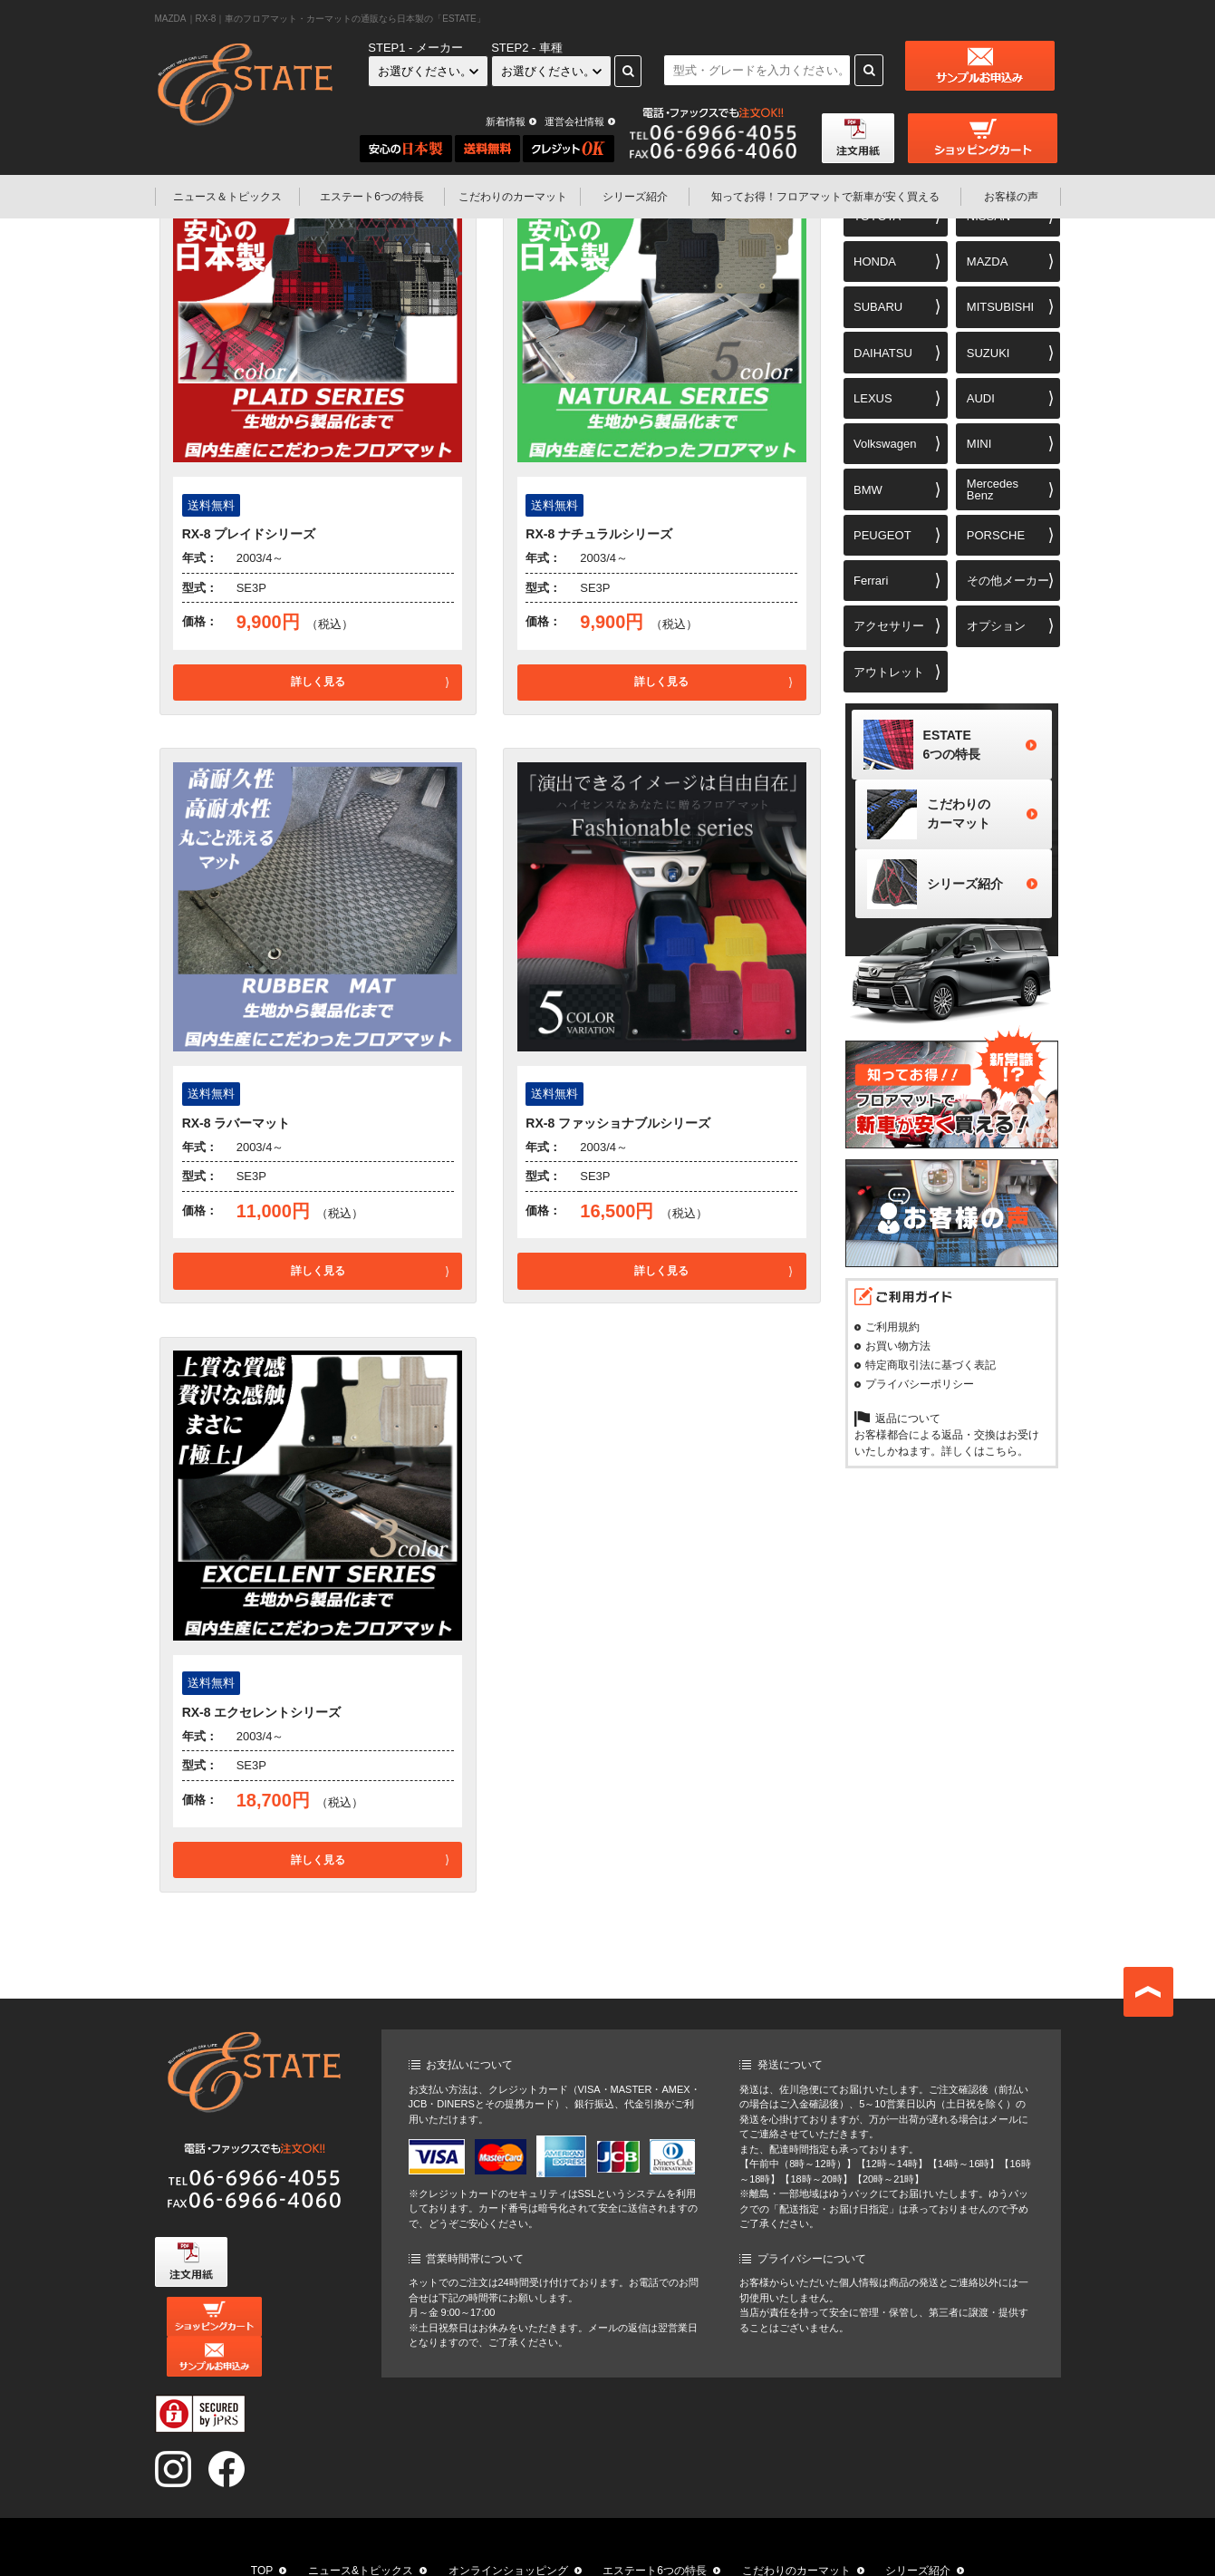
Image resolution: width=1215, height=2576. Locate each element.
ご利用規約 (892, 1339)
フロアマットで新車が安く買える (825, 196)
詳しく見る (318, 681)
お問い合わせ (827, 2552)
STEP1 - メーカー (415, 47)
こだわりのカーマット (512, 196)
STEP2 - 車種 (527, 47)
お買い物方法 (898, 1358)
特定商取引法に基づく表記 (930, 1377)
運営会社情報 (574, 121)
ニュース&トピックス (360, 2530)
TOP (262, 2530)
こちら (1001, 1463)
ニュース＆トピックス (227, 196)
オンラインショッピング (508, 2530)
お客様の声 (1011, 196)
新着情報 (506, 121)
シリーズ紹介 (635, 196)
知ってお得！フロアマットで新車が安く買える (456, 2552)
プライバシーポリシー (919, 1396)
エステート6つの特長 (372, 196)
